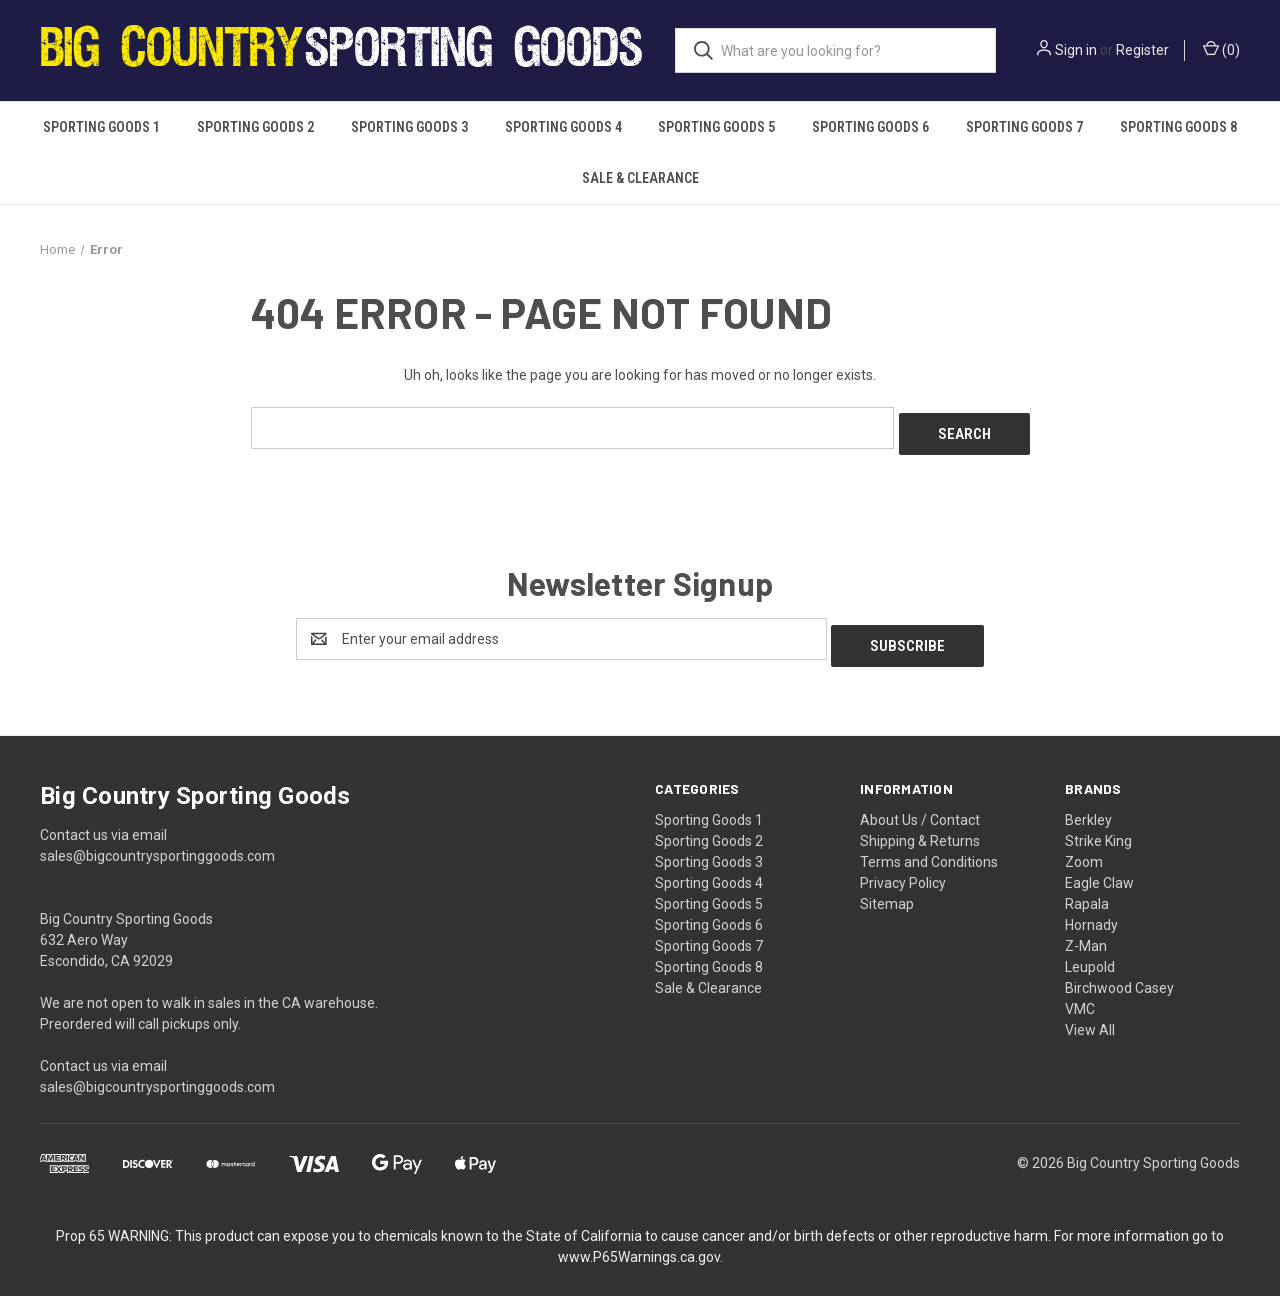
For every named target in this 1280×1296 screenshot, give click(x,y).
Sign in (1076, 50)
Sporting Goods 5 (716, 127)
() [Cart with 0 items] (1221, 49)
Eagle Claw (1099, 869)
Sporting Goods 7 (1024, 127)
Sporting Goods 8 (1178, 127)
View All (1090, 1016)
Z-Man (1086, 932)
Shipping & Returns (920, 827)
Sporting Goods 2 (255, 127)
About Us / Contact (920, 806)
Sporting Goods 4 (563, 127)
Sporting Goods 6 (870, 127)
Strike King (1098, 827)
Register (1142, 50)
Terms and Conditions (929, 848)
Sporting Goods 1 (101, 127)
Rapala (1087, 890)
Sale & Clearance (640, 178)
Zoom (1084, 848)
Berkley (1088, 806)
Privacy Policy (903, 869)
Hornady (1091, 911)
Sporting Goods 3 (409, 127)
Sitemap (887, 890)
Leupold (1090, 953)
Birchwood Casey (1119, 974)
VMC (1080, 995)
